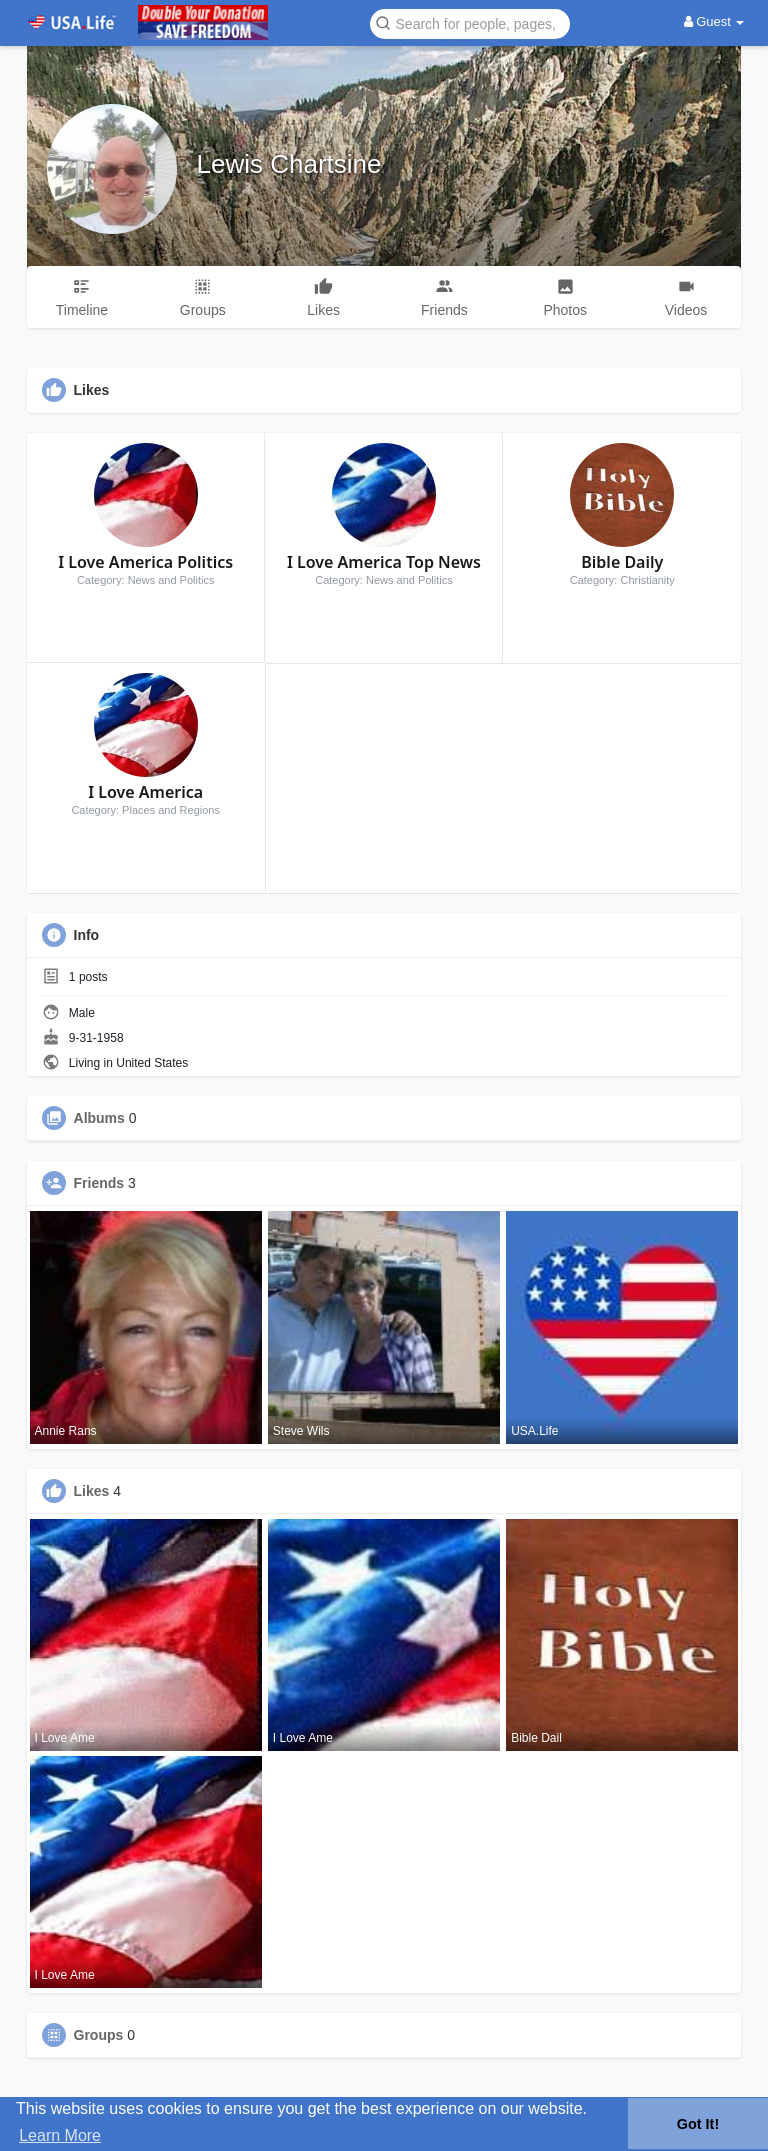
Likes (92, 1491)
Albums (99, 1118)
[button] (470, 22)
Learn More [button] (60, 2135)
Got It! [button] (698, 2124)
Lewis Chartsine (289, 164)
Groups (99, 2035)
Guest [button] (714, 21)
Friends (99, 1183)
